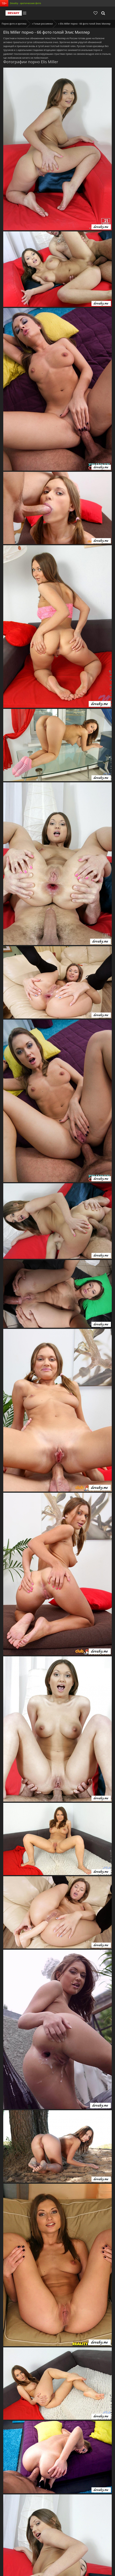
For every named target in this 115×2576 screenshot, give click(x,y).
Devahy (14, 13)
